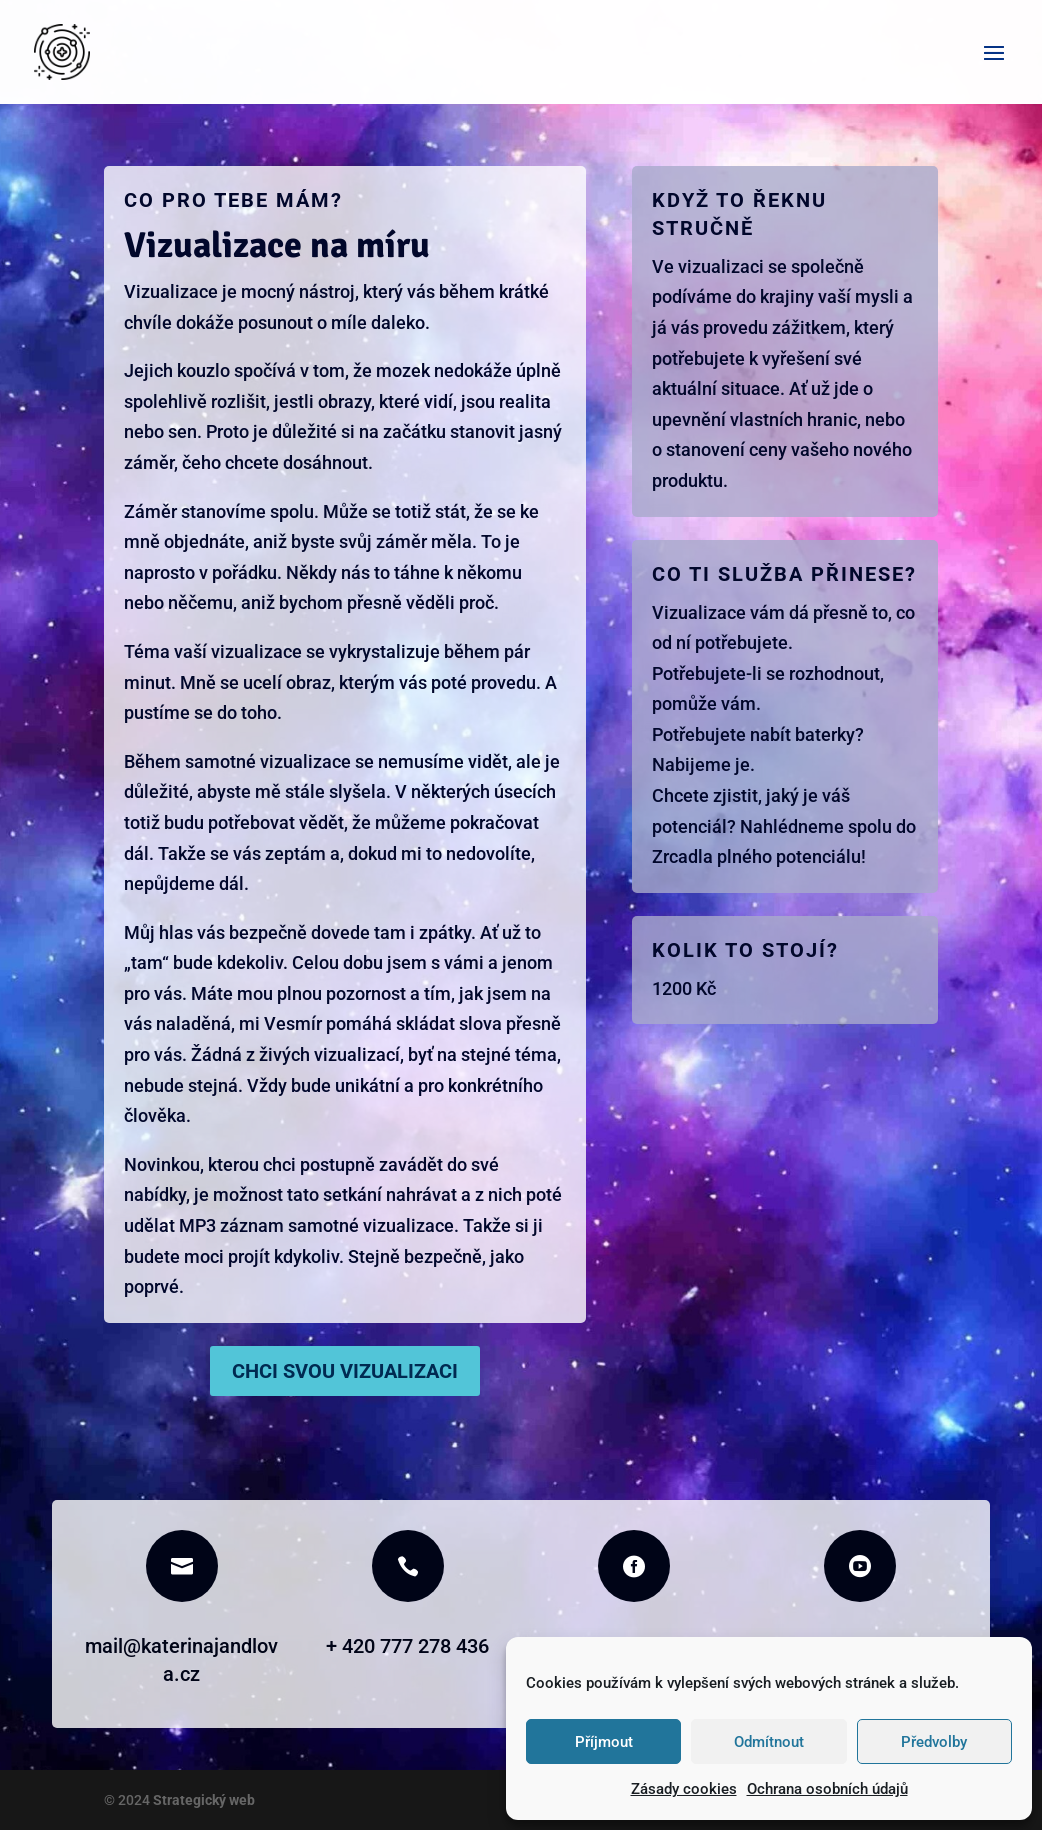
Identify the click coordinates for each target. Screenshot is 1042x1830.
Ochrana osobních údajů (827, 1789)
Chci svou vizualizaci (345, 1371)
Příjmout (604, 1742)
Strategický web (202, 1800)
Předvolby (934, 1742)
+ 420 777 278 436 (407, 1646)
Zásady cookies (684, 1789)
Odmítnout (769, 1742)
